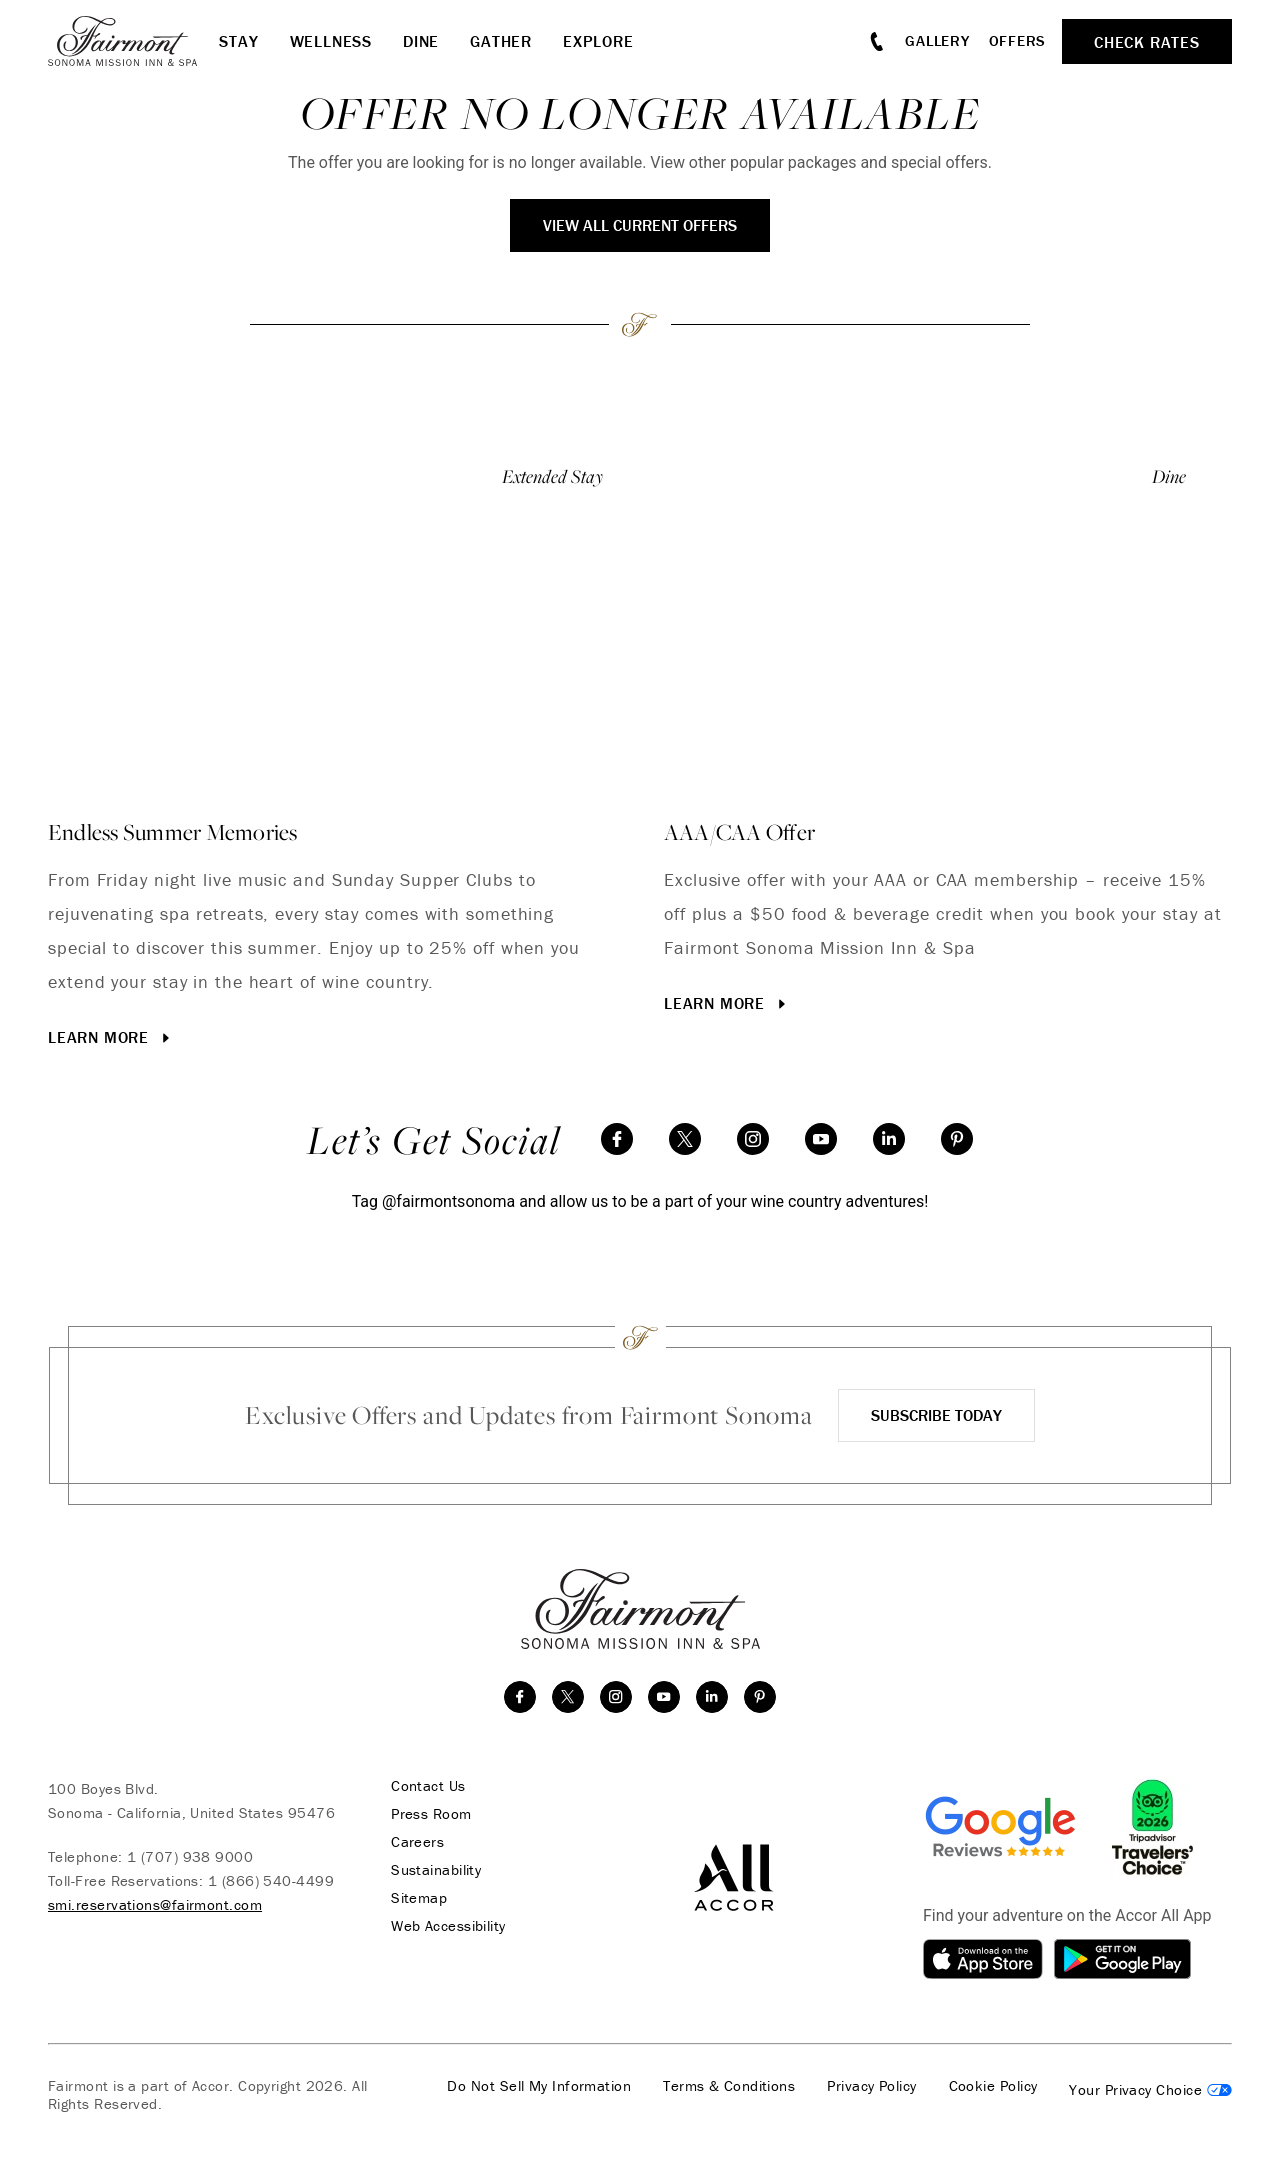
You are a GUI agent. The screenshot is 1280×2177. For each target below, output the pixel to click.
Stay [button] (238, 41)
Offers (1018, 40)
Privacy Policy (871, 2086)
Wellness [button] (331, 41)
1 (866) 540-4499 (271, 1880)
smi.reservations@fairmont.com (155, 1904)
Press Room (431, 1814)
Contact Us (428, 1786)
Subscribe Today (936, 1415)
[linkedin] (889, 1139)
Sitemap (419, 1898)
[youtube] (821, 1139)
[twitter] (685, 1139)
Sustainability (436, 1870)
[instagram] (753, 1139)
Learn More (111, 1037)
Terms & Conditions (729, 2086)
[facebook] (617, 1139)
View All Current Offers (640, 225)
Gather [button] (501, 41)
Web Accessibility (448, 1926)
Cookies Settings (1150, 2090)
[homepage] (133, 41)
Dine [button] (421, 41)
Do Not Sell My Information (539, 2086)
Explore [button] (598, 41)
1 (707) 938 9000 (190, 1856)
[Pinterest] (957, 1139)
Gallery (937, 40)
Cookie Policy (993, 2086)
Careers (417, 1842)
